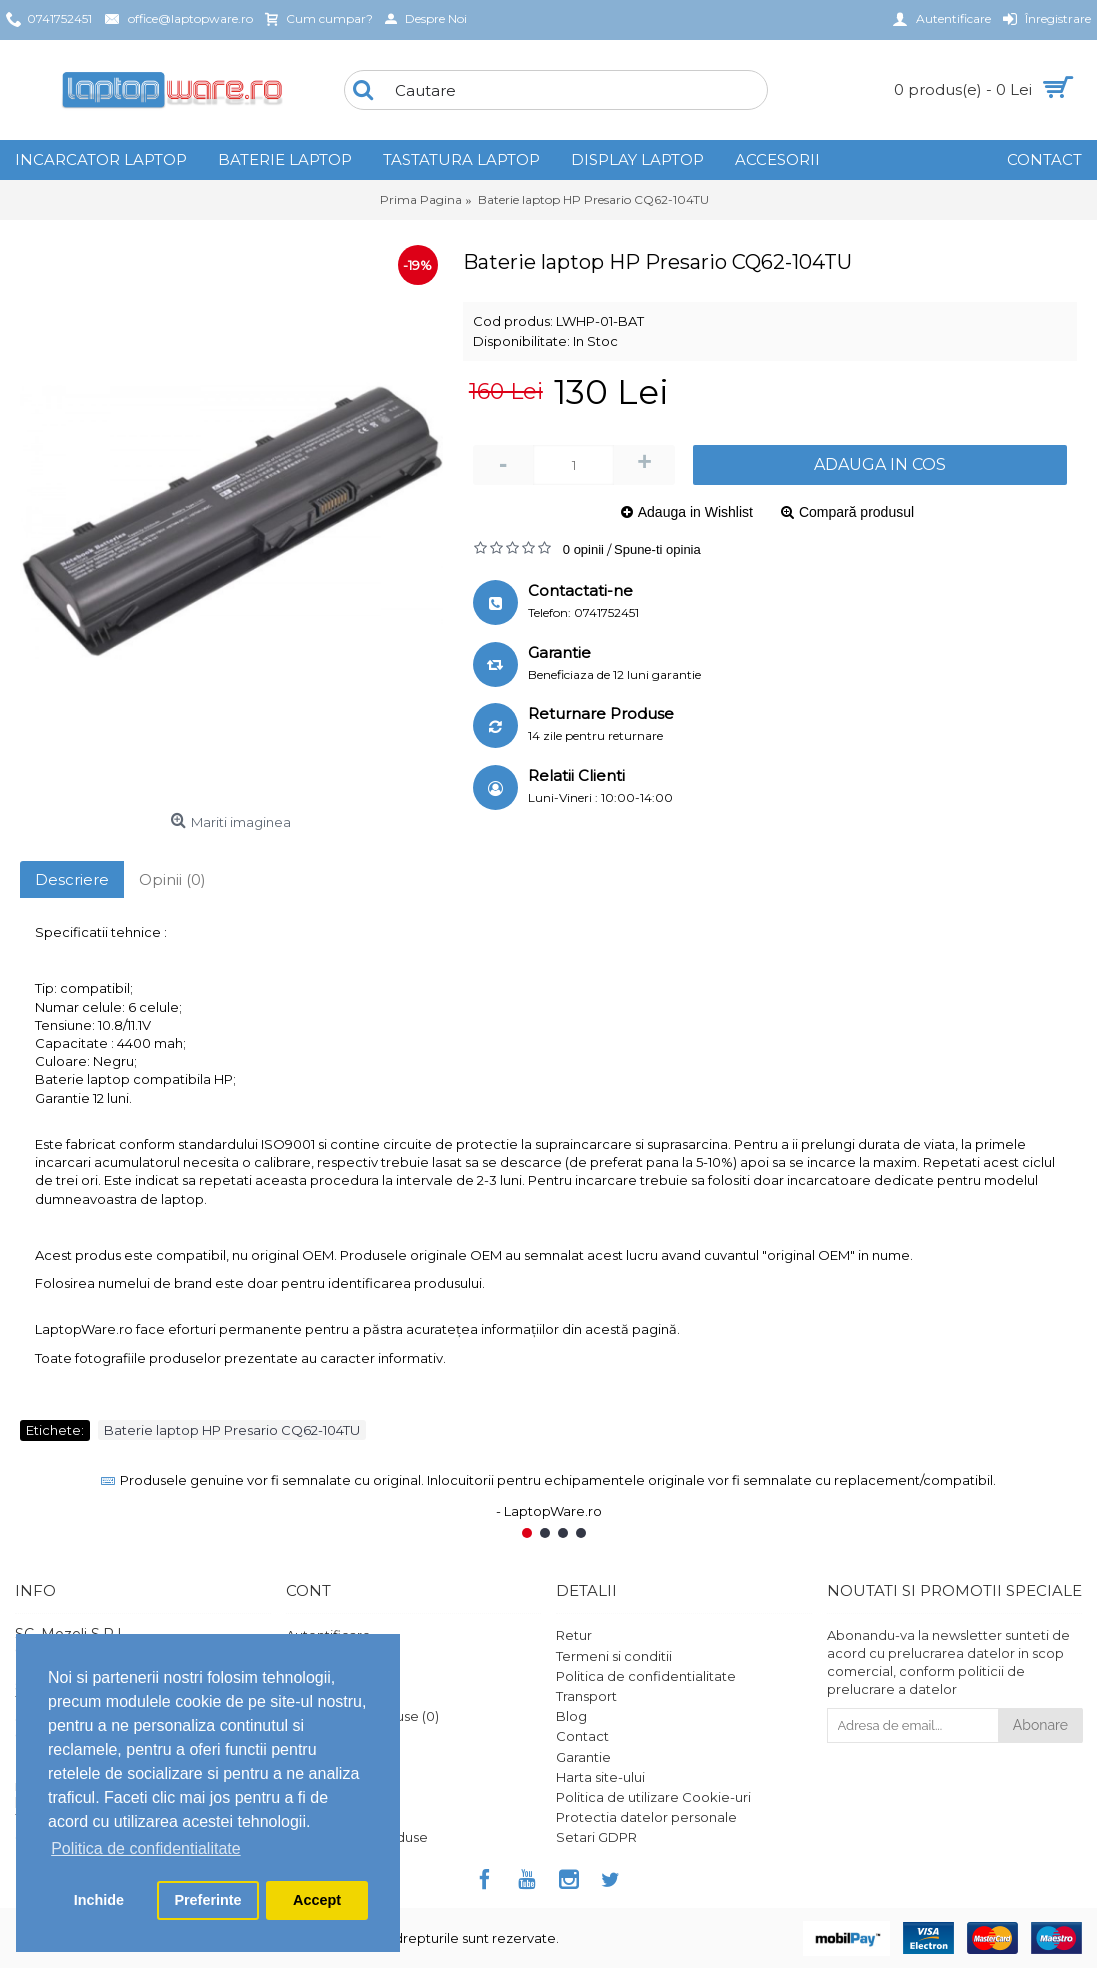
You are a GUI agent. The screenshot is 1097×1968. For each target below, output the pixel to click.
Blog (571, 1716)
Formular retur (333, 1757)
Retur (574, 1635)
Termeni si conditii (614, 1656)
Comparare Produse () (362, 1716)
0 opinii (583, 549)
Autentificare (328, 1635)
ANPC (305, 1817)
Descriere (72, 879)
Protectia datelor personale (646, 1817)
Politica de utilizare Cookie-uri (653, 1797)
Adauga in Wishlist (695, 512)
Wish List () (323, 1736)
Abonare (1040, 1725)
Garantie (583, 1757)
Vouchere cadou (340, 1777)
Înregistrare (323, 1656)
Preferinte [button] (207, 1900)
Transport (586, 1696)
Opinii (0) (172, 879)
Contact (582, 1736)
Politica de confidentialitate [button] (145, 1848)
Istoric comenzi (335, 1676)
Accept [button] (317, 1900)
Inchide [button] (99, 1900)
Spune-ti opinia (657, 549)
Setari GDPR (596, 1837)
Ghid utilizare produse (357, 1837)
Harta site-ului (600, 1777)
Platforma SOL (333, 1797)
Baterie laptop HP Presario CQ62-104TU (232, 1430)
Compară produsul (856, 512)
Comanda (318, 1696)
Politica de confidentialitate (646, 1676)
